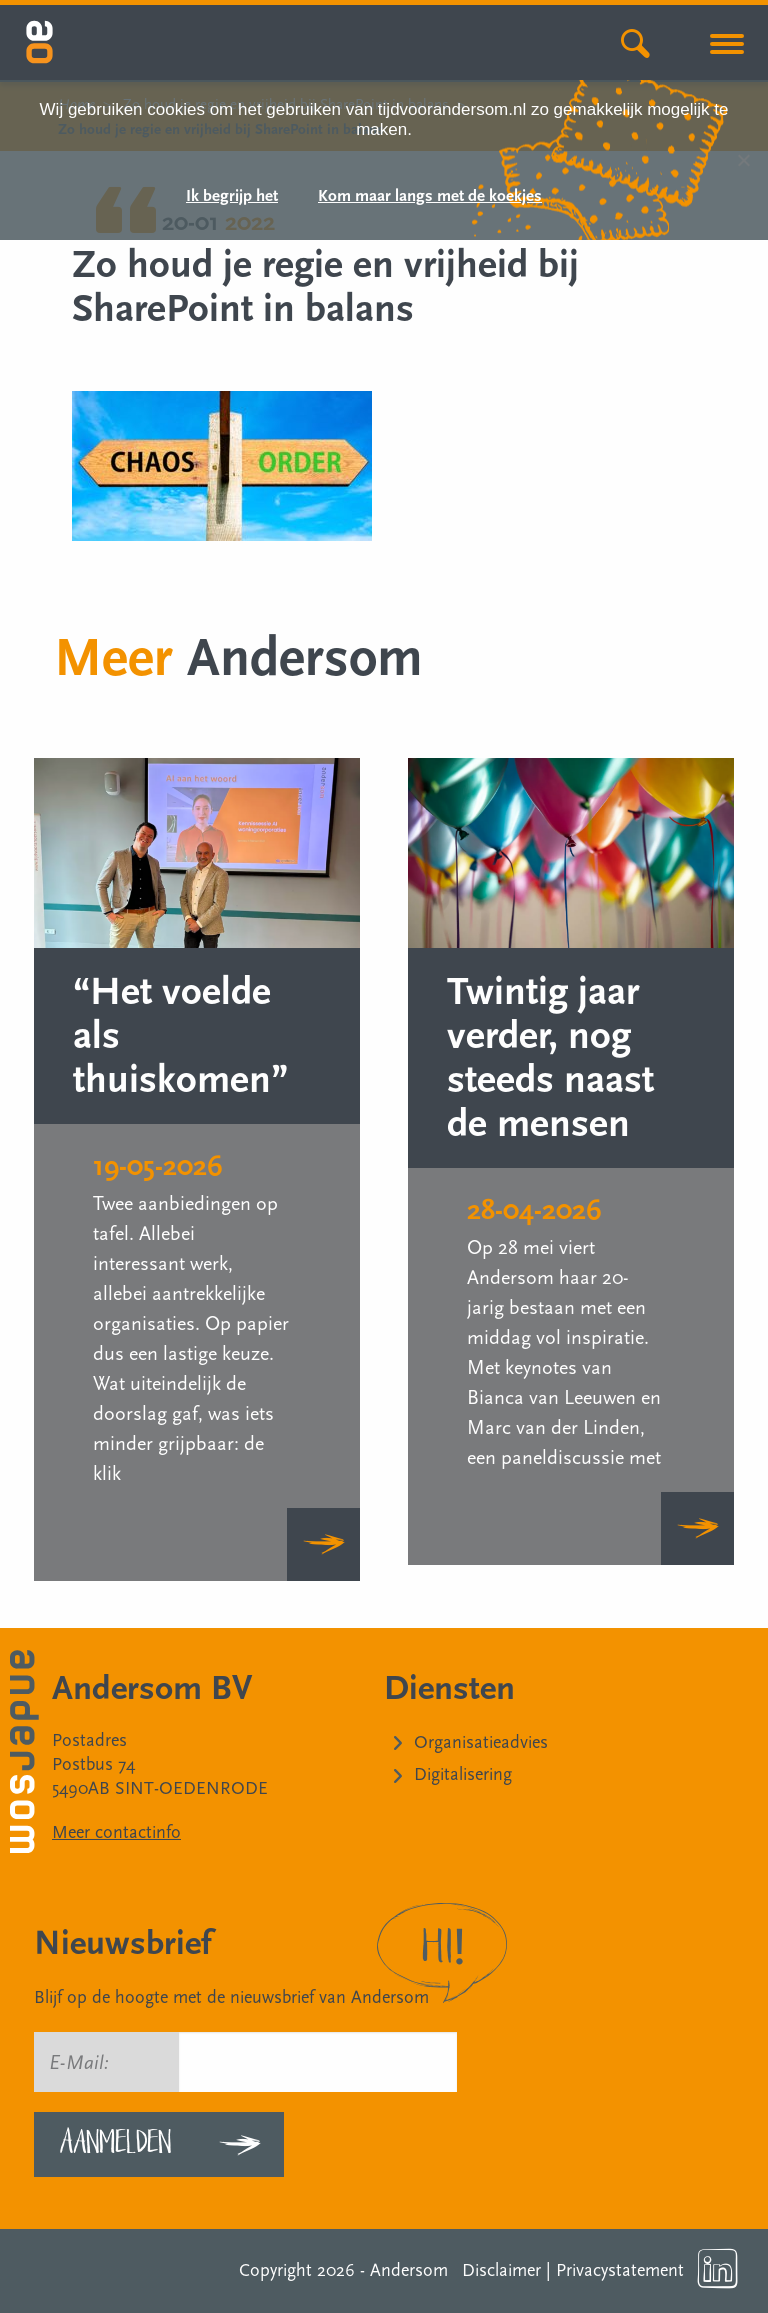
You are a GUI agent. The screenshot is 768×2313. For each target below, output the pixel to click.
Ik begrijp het (232, 197)
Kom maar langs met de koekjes (430, 197)
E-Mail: (79, 2063)
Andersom (409, 2270)
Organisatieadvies (481, 1742)
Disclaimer (501, 2270)
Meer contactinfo (116, 1832)
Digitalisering (463, 1774)
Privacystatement (620, 2270)
